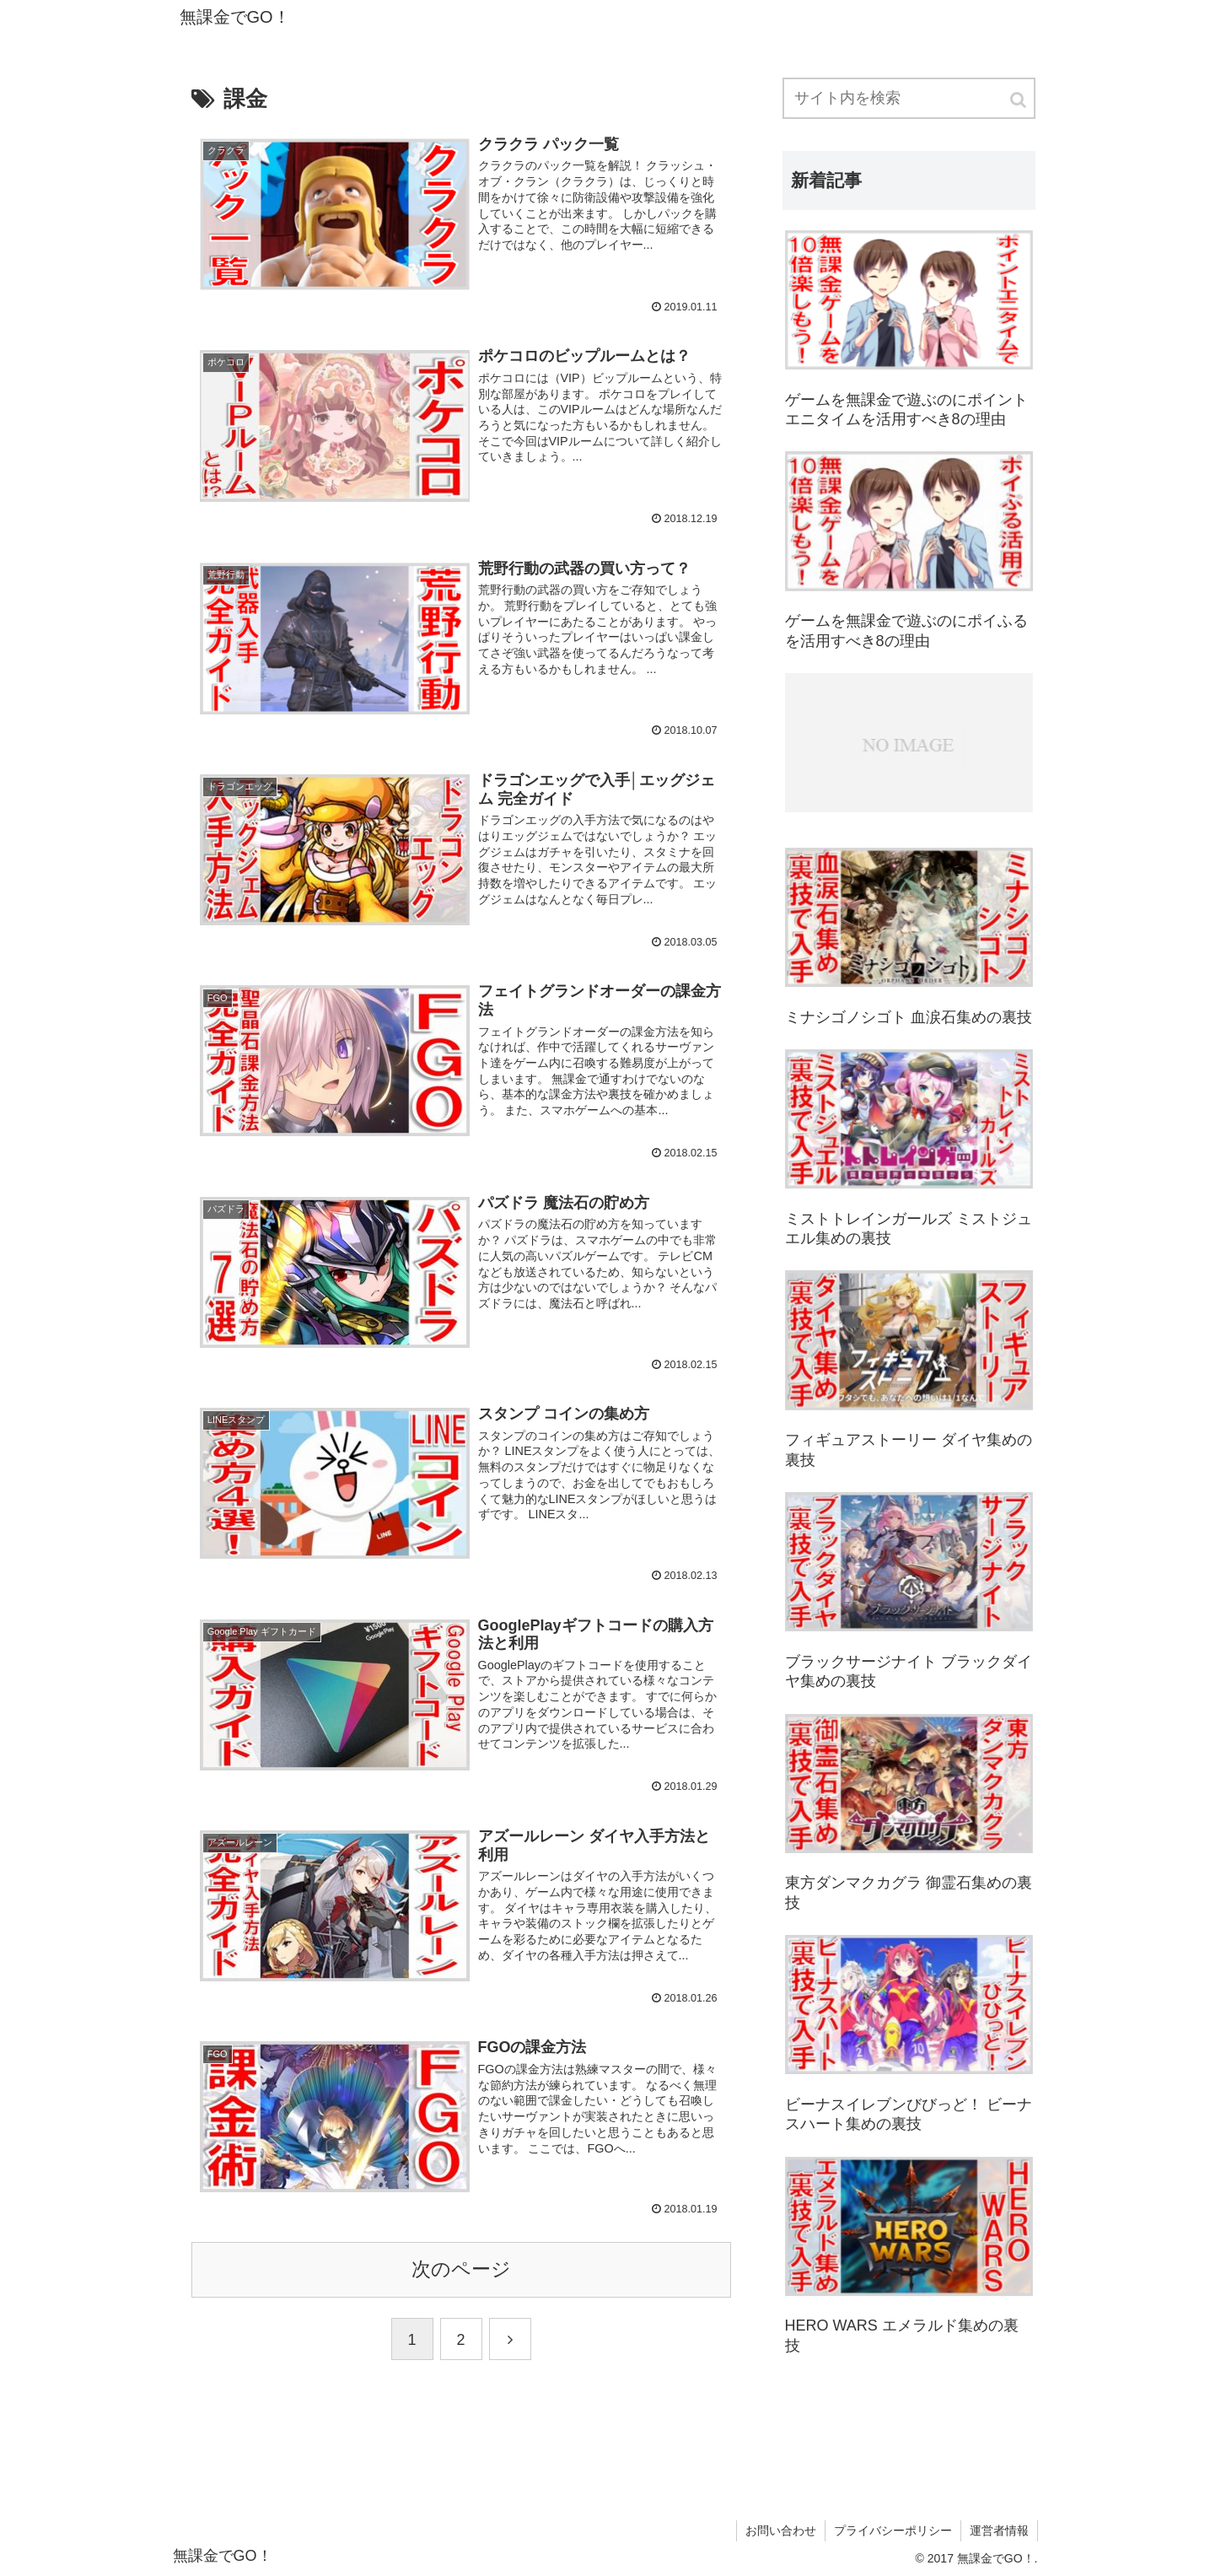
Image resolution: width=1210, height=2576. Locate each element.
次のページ (461, 2269)
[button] (1019, 100)
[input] (908, 98)
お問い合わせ (780, 2530)
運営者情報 (999, 2530)
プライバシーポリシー (893, 2530)
